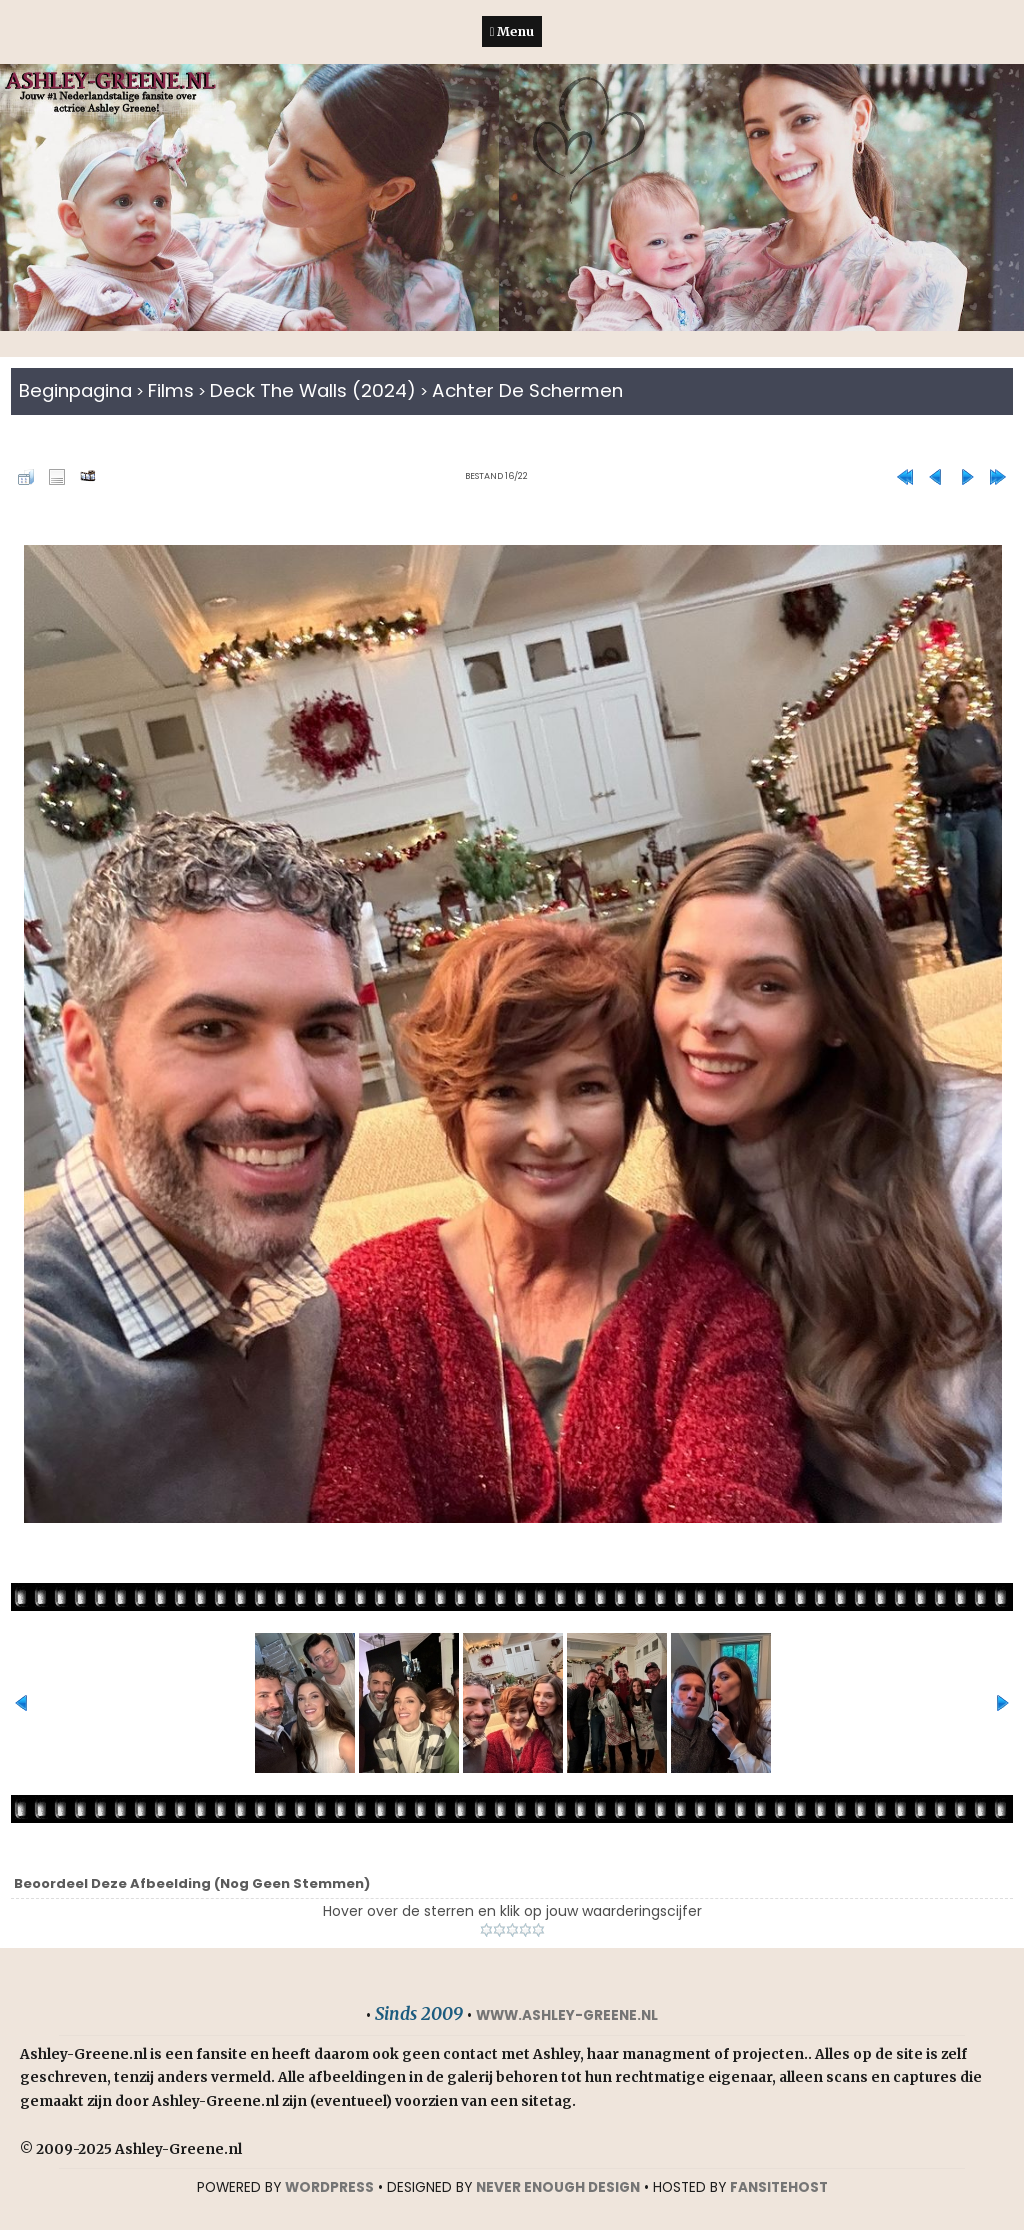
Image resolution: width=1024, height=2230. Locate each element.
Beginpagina (75, 390)
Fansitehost (779, 2187)
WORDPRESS (329, 2187)
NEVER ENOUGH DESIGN (558, 2187)
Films (171, 390)
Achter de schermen (527, 390)
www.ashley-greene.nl (567, 2015)
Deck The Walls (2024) (313, 390)
